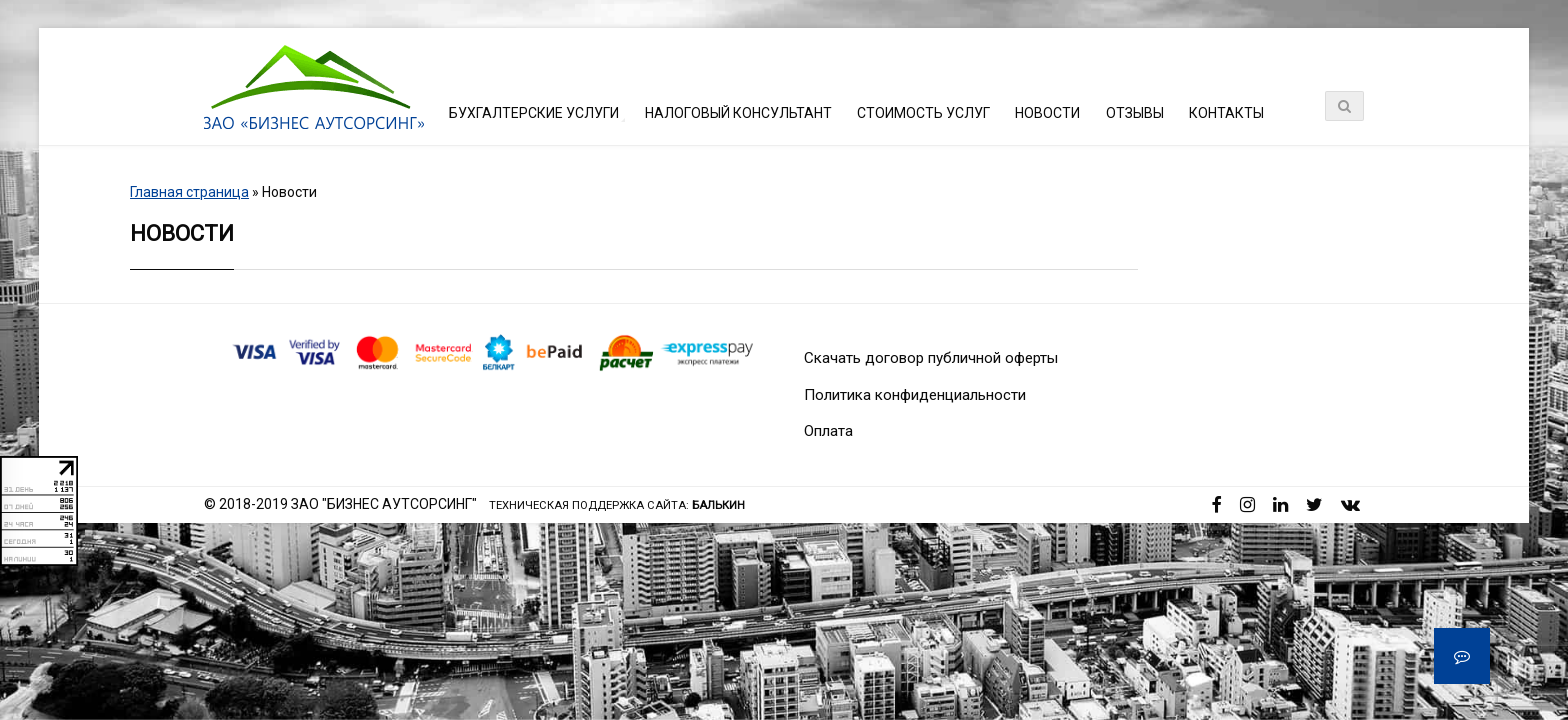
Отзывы (1135, 113)
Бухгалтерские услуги (534, 113)
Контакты (1226, 113)
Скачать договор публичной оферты (931, 358)
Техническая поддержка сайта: (617, 505)
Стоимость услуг (923, 113)
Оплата (828, 431)
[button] (1462, 656)
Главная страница (189, 192)
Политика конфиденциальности (915, 395)
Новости (1047, 113)
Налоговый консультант (738, 113)
